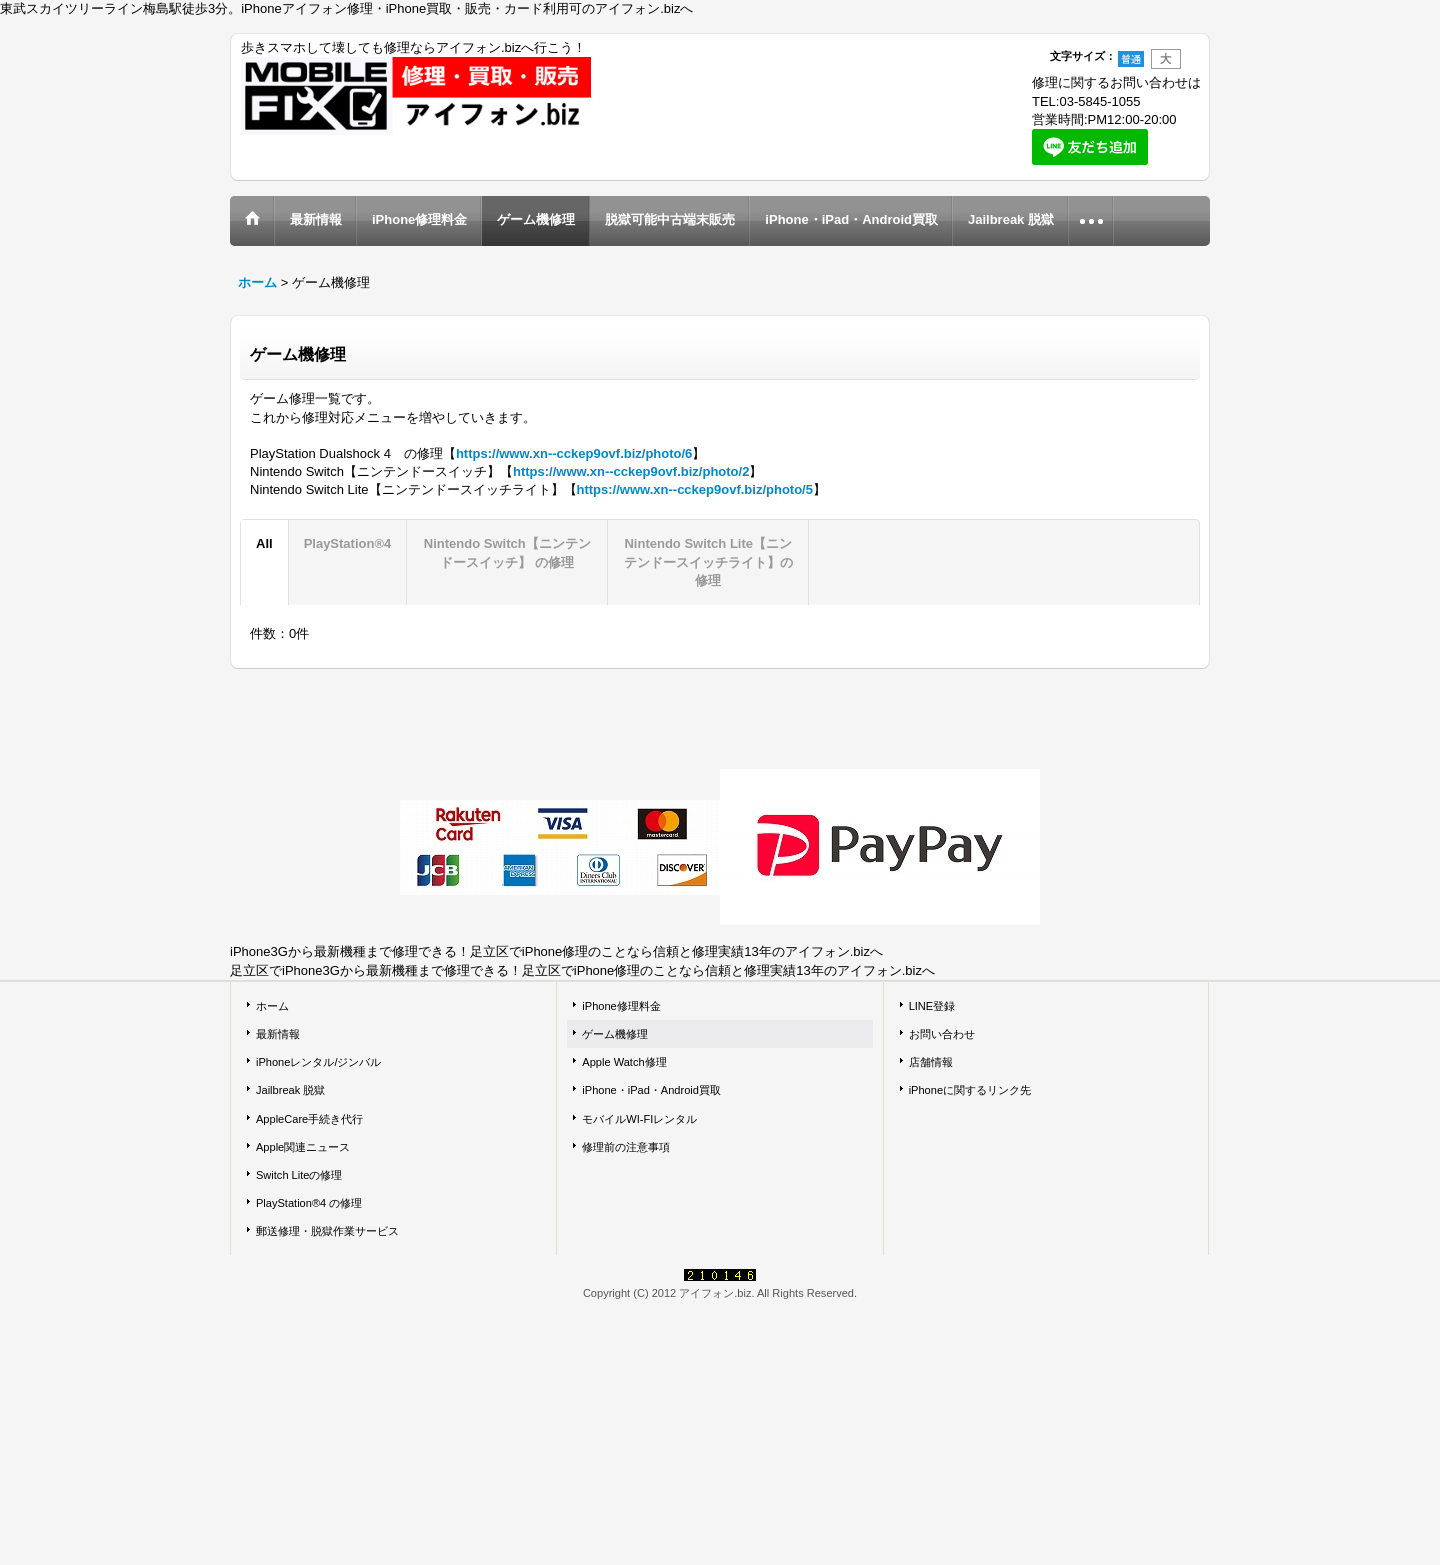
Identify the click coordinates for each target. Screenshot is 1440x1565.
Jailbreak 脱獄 (290, 1090)
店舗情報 (931, 1062)
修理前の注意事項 (626, 1147)
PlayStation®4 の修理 (309, 1203)
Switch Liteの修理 (299, 1175)
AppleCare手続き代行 (309, 1119)
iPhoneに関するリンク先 (970, 1090)
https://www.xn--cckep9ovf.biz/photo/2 (631, 471)
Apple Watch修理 (624, 1062)
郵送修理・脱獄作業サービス (327, 1231)
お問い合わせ (942, 1034)
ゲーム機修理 (615, 1034)
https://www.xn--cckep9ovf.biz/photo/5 (695, 489)
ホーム (272, 1006)
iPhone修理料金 (621, 1006)
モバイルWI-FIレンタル (639, 1119)
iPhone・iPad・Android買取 (651, 1090)
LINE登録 (932, 1006)
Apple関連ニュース (303, 1147)
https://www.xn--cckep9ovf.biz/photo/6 (574, 453)
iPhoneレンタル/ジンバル (318, 1062)
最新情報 (278, 1034)
